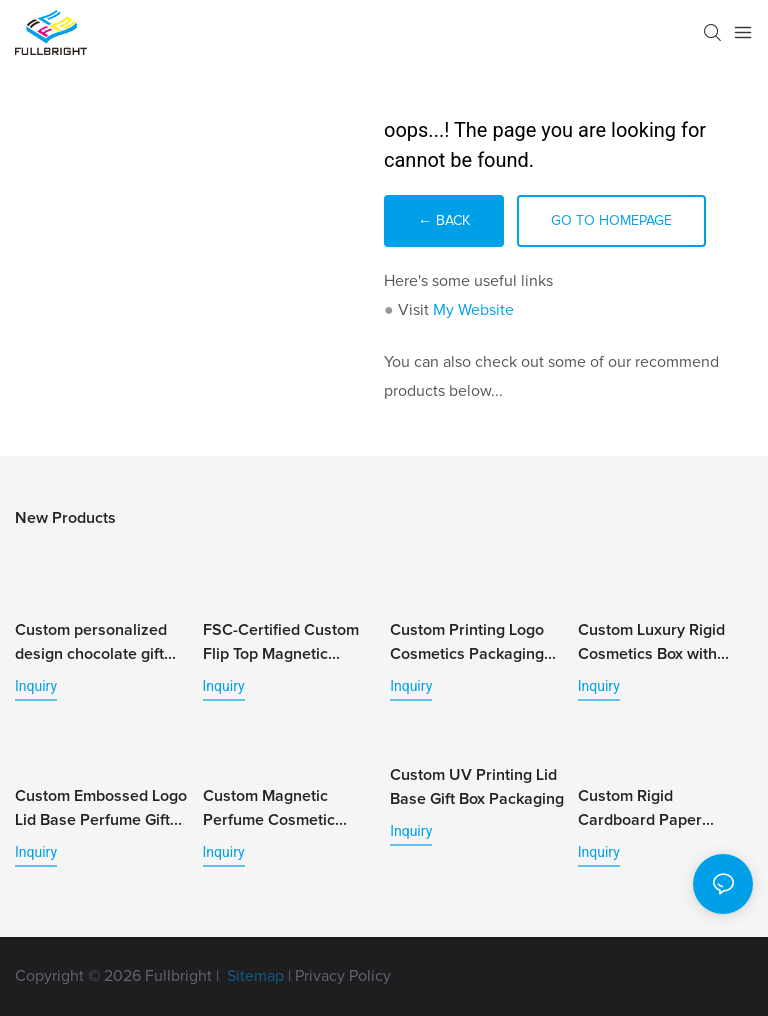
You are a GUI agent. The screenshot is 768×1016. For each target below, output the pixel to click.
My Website (473, 310)
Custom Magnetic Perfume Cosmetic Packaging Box (269, 810)
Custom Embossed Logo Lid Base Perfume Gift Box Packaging (101, 810)
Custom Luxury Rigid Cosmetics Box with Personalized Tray (651, 644)
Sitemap (253, 976)
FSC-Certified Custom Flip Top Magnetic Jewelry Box (281, 644)
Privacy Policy (343, 976)
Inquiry (36, 686)
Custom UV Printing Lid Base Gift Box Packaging (477, 787)
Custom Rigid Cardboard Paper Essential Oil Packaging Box (662, 810)
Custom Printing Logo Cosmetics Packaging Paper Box (467, 644)
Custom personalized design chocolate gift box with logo (91, 644)
